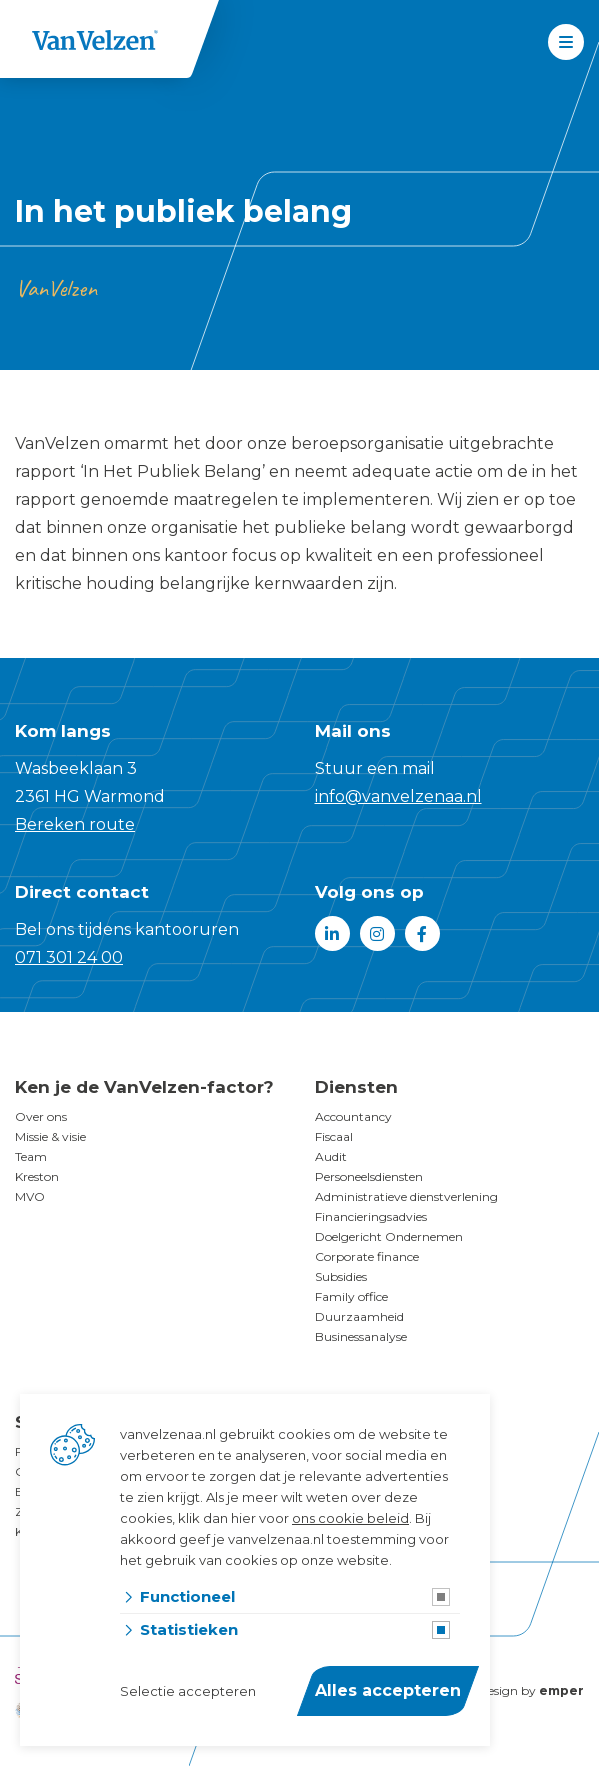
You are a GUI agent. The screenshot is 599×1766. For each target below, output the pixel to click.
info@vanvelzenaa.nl (398, 796)
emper (561, 1690)
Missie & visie (50, 1136)
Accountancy (353, 1116)
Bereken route (75, 824)
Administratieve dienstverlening (406, 1196)
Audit (331, 1156)
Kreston (37, 1176)
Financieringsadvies (371, 1216)
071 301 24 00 (69, 957)
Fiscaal (334, 1136)
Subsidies (341, 1276)
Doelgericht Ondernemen (389, 1236)
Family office (351, 1296)
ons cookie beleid (350, 1518)
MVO (30, 1196)
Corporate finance (367, 1256)
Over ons (41, 1116)
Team (31, 1156)
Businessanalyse (361, 1336)
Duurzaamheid (359, 1316)
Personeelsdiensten (369, 1176)
